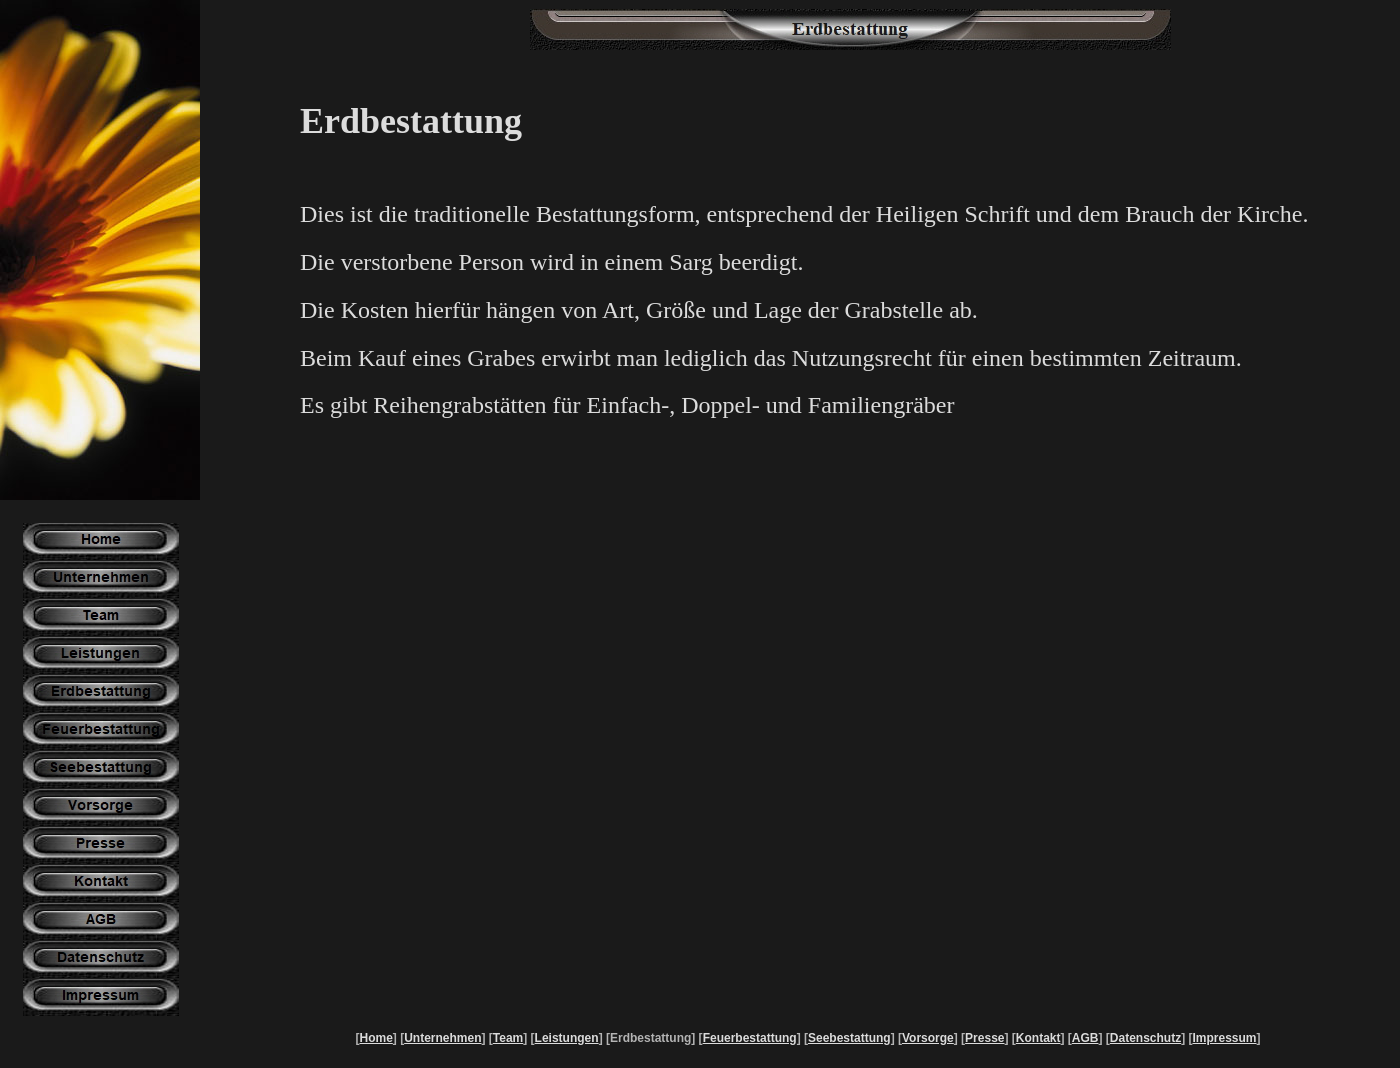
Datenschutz (1145, 1038)
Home (375, 1038)
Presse (984, 1038)
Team (508, 1038)
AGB (1085, 1038)
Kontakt (1038, 1038)
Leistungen (567, 1038)
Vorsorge (928, 1038)
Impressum (1224, 1038)
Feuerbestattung (750, 1038)
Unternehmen (442, 1038)
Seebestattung (849, 1038)
